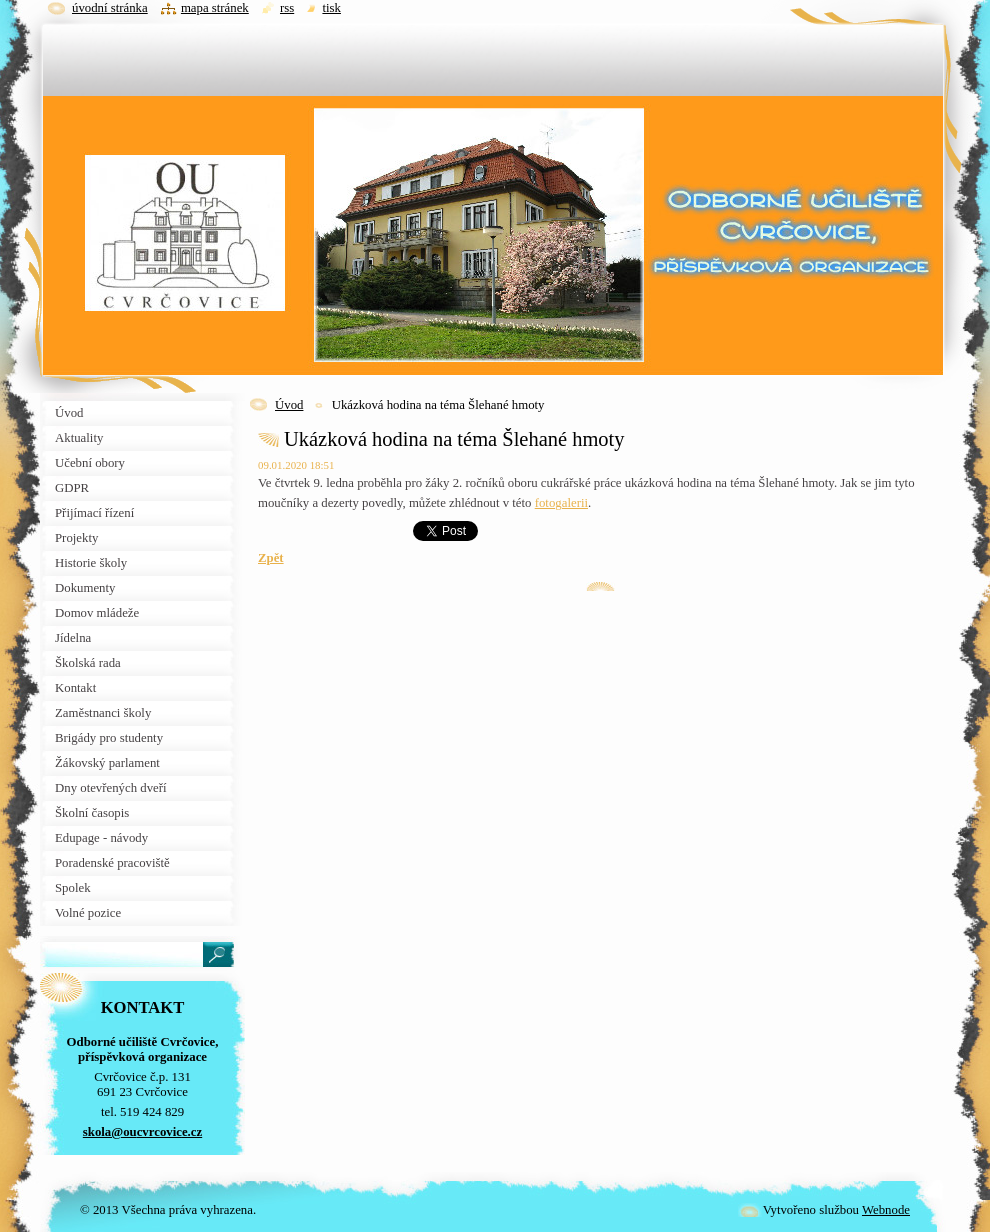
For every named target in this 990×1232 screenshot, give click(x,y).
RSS (287, 8)
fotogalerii (561, 503)
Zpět (271, 558)
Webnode (886, 1210)
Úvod (289, 405)
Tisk (331, 8)
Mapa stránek (215, 8)
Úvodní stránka (110, 8)
